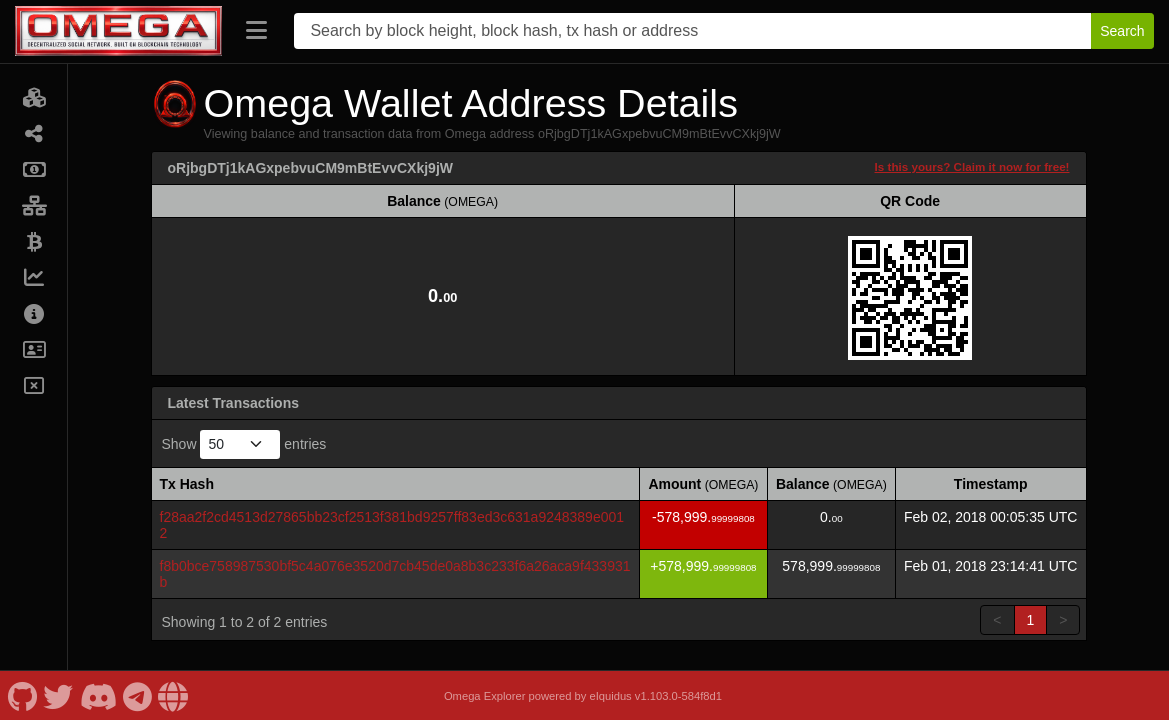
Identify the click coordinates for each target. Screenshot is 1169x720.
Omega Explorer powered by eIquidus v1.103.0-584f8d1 (583, 696)
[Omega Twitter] (58, 695)
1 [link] (1031, 620)
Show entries (244, 444)
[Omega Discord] (98, 695)
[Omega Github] (22, 695)
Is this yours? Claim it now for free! (972, 166)
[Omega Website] (173, 695)
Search (1122, 31)
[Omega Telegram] (138, 695)
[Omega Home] (118, 31)
